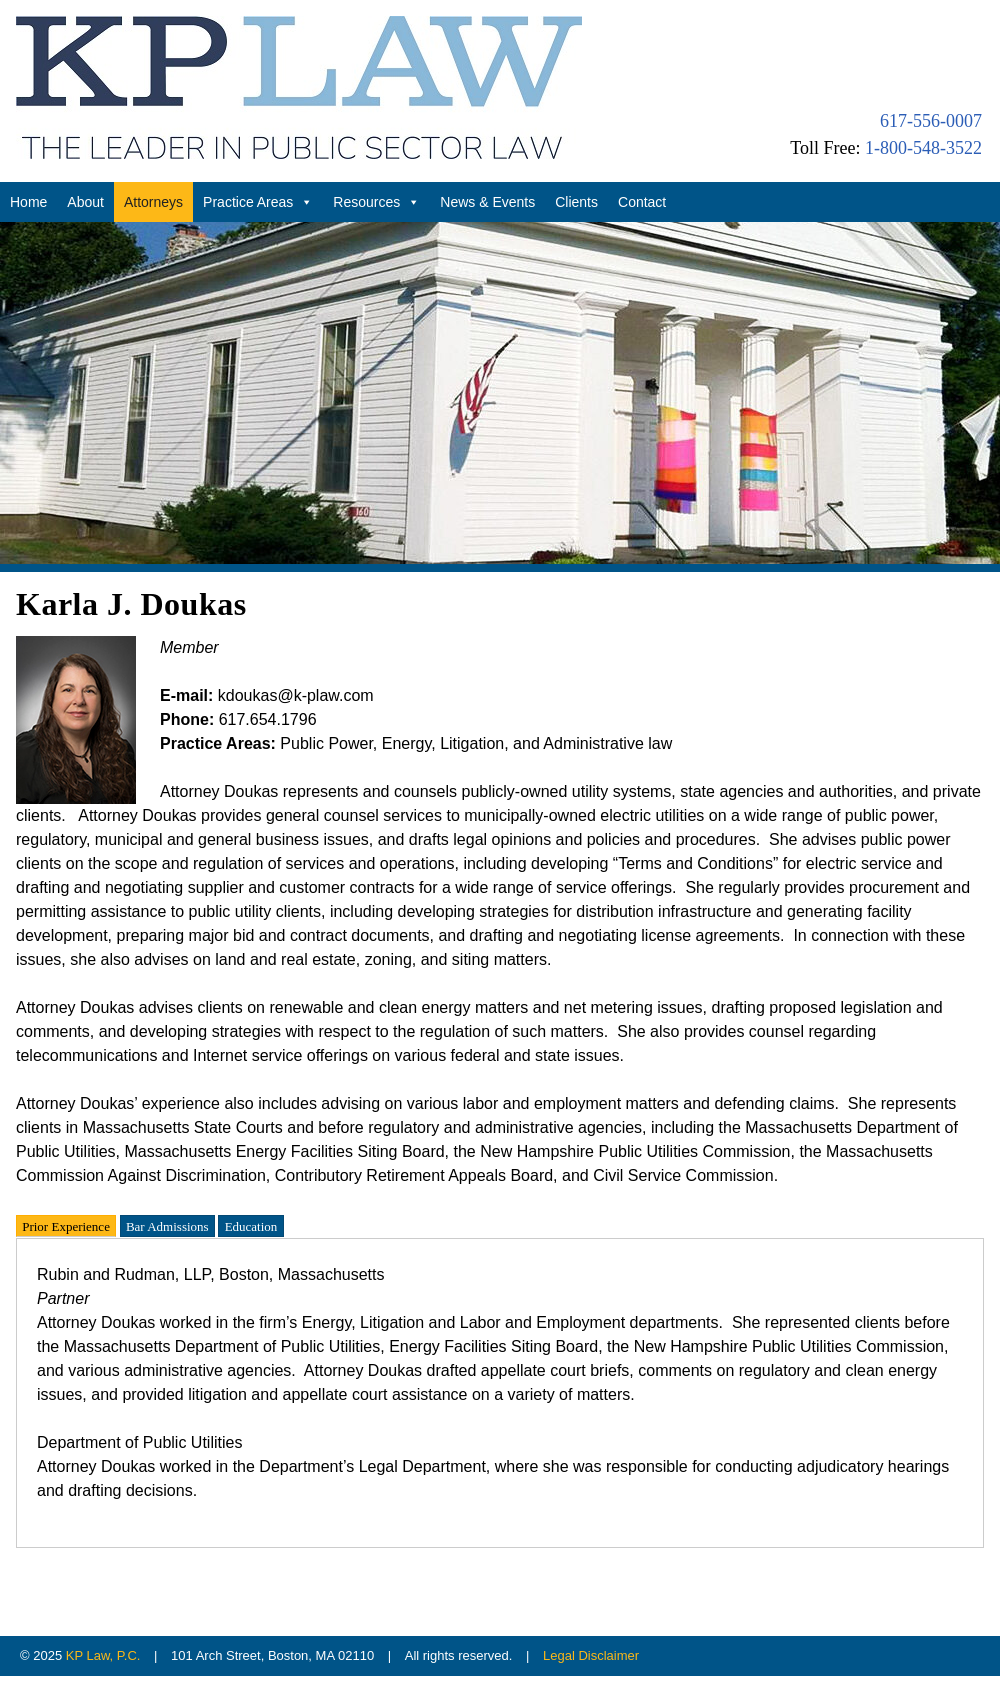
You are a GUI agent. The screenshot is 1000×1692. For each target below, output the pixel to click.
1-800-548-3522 (923, 148)
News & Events (487, 202)
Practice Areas (258, 202)
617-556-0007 (931, 121)
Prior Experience (66, 1225)
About (85, 202)
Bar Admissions (167, 1225)
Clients (576, 202)
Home (28, 202)
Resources (376, 202)
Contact (642, 202)
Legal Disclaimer (591, 1655)
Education (251, 1225)
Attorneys (153, 202)
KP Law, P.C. (103, 1655)
